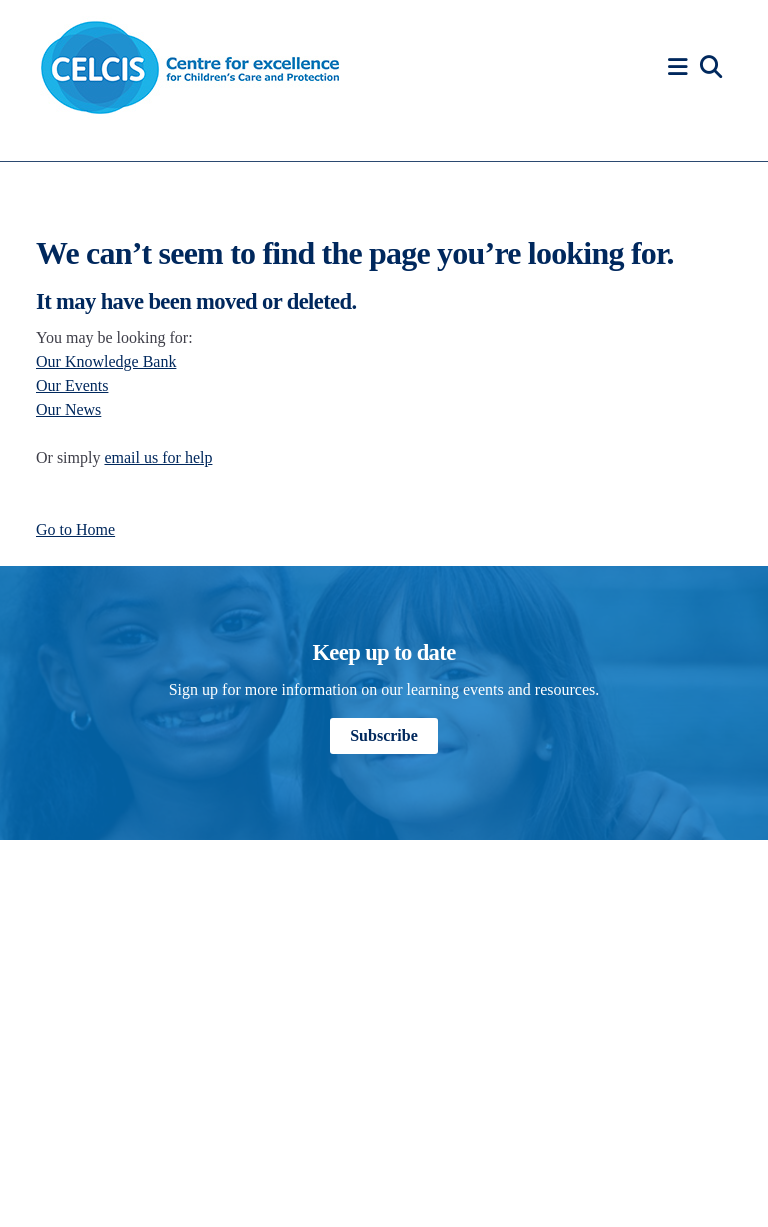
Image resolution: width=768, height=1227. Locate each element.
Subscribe (384, 735)
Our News (68, 409)
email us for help (158, 457)
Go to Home (75, 529)
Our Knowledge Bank (106, 361)
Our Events (72, 385)
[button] (681, 67)
